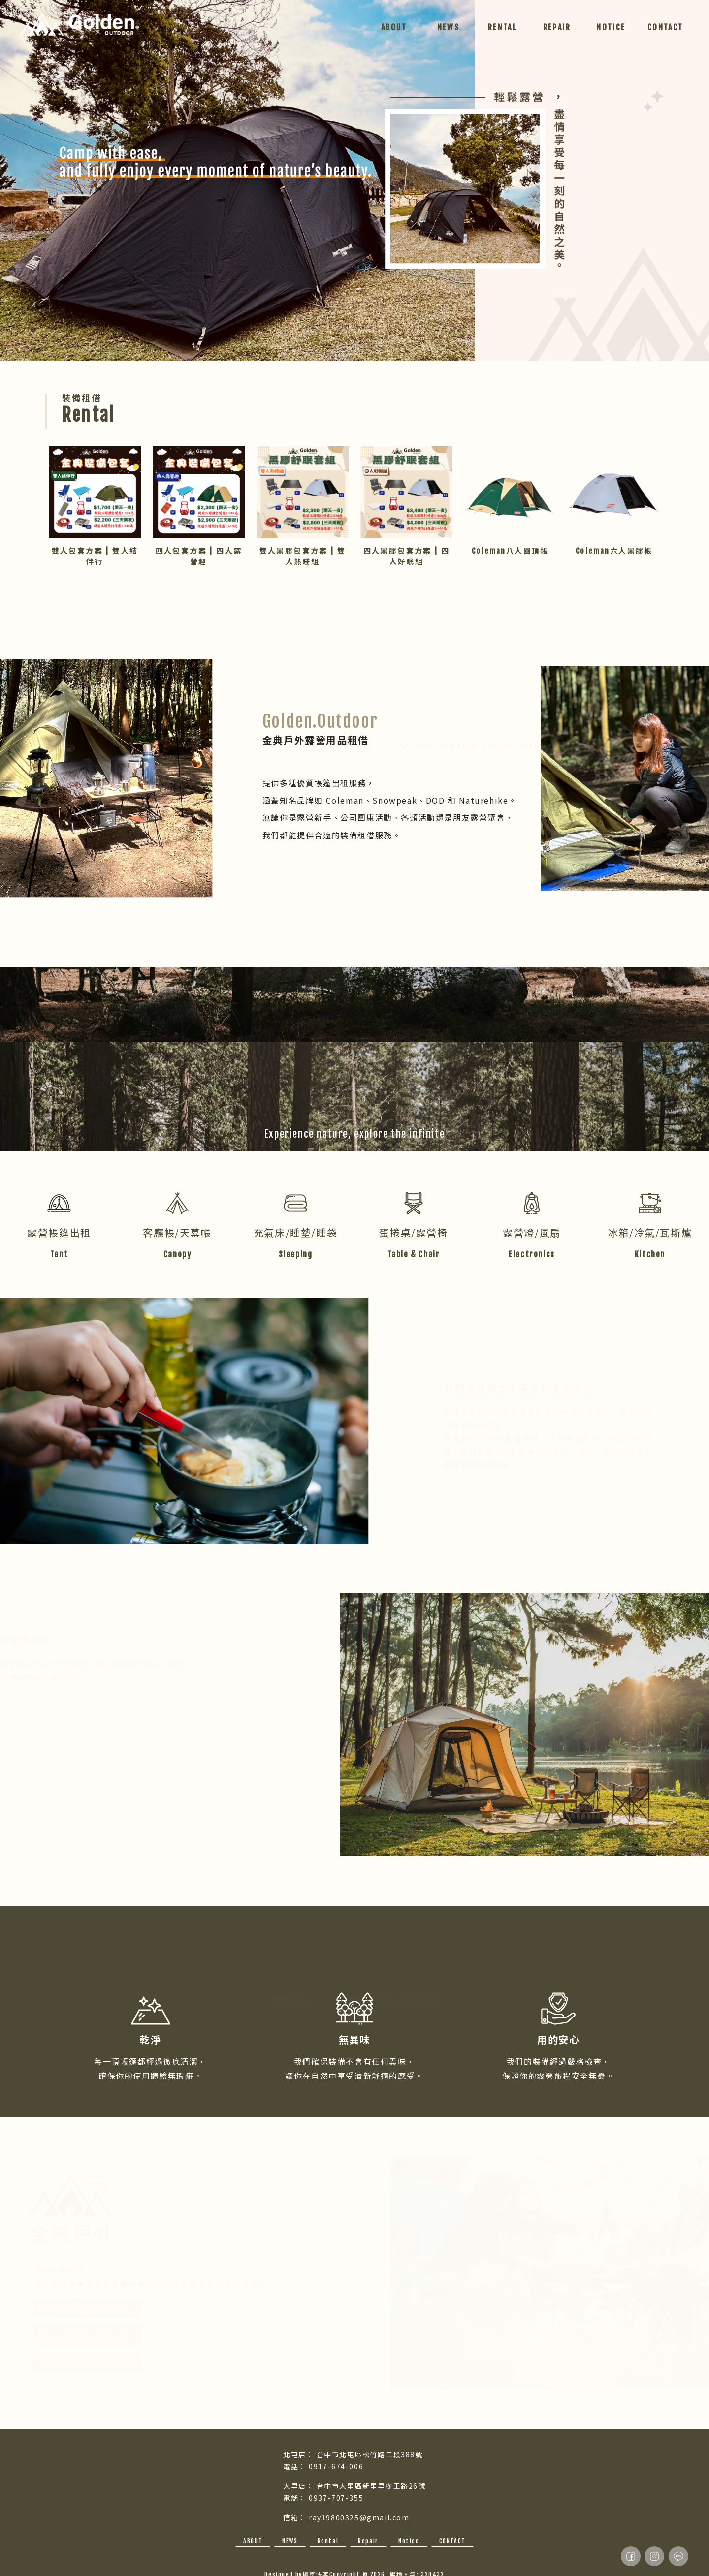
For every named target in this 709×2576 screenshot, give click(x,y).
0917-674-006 (336, 2466)
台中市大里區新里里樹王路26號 (371, 2486)
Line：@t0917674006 (96, 2362)
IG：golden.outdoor (94, 2335)
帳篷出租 (447, 2560)
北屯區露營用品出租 (359, 2560)
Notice (408, 2541)
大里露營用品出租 (410, 2560)
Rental (328, 2541)
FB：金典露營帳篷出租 (95, 2308)
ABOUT (252, 2541)
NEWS (289, 2541)
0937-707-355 (336, 2498)
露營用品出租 (267, 2560)
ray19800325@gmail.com (359, 2517)
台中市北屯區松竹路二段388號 (370, 2454)
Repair (368, 2541)
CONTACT (452, 2541)
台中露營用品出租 (309, 2560)
